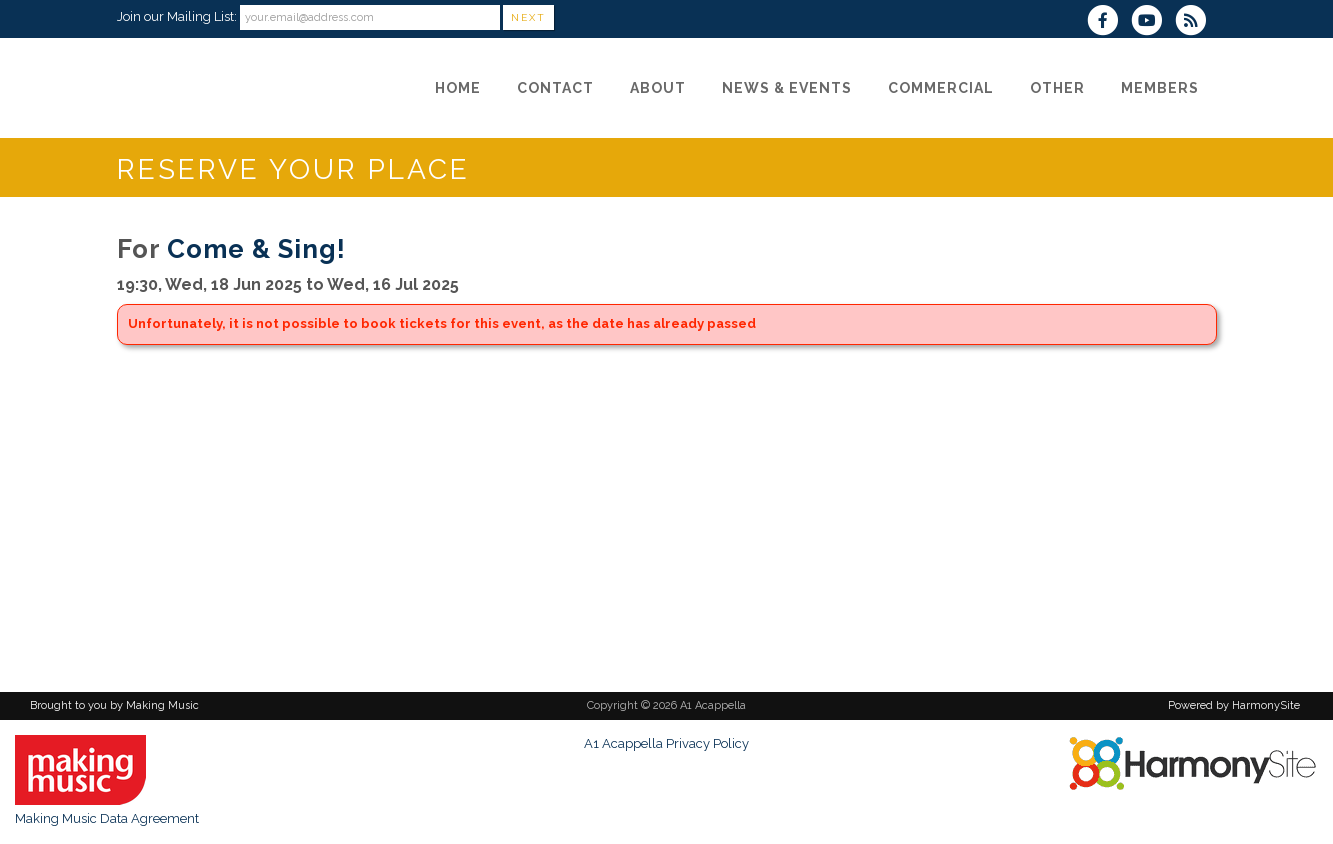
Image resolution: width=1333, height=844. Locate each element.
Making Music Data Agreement (107, 818)
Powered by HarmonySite (1234, 705)
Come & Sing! (256, 249)
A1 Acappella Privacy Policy (666, 743)
